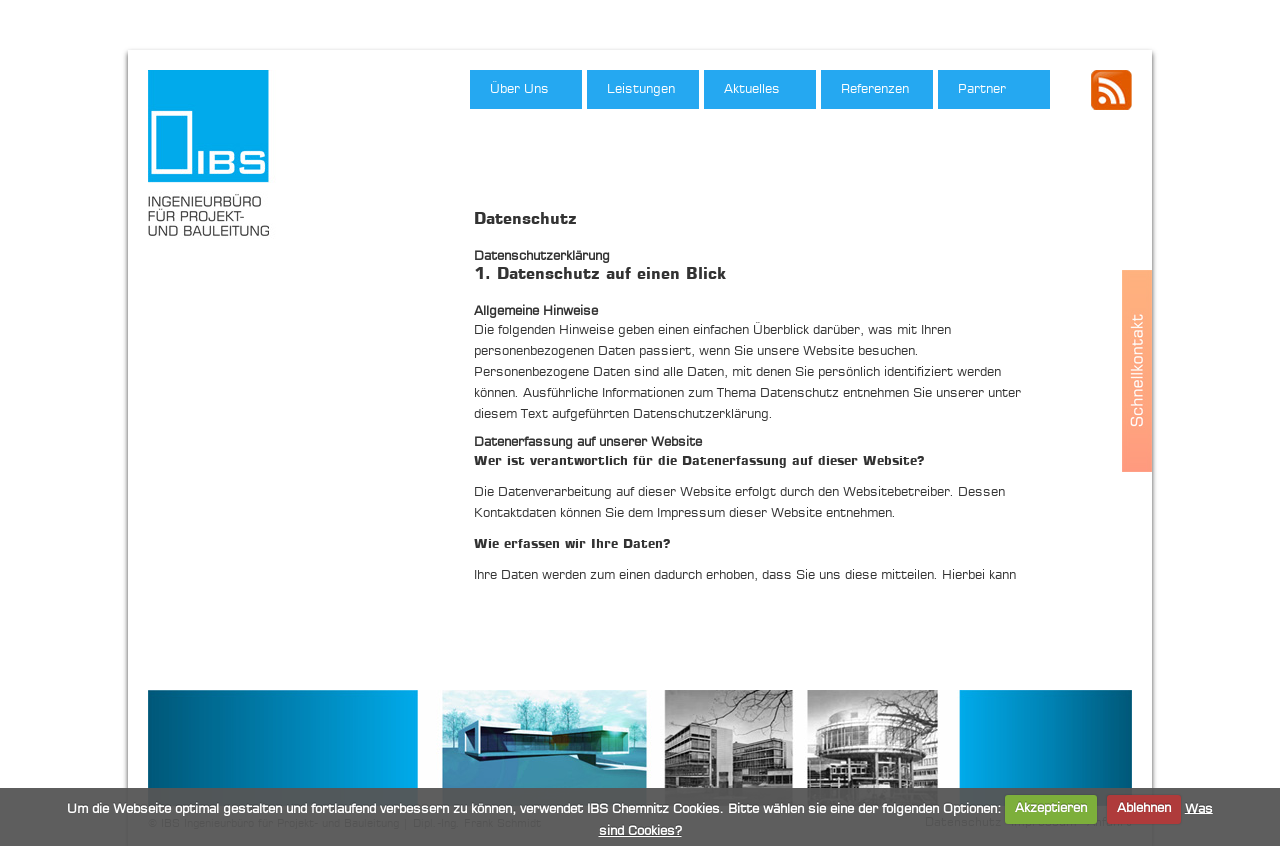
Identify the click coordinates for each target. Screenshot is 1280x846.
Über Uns (519, 89)
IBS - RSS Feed (1111, 90)
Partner (982, 89)
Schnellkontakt (1137, 371)
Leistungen (641, 89)
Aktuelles (752, 89)
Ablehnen (1144, 808)
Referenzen (875, 89)
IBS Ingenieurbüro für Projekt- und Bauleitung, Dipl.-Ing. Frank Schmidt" (216, 158)
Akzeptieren (1051, 808)
